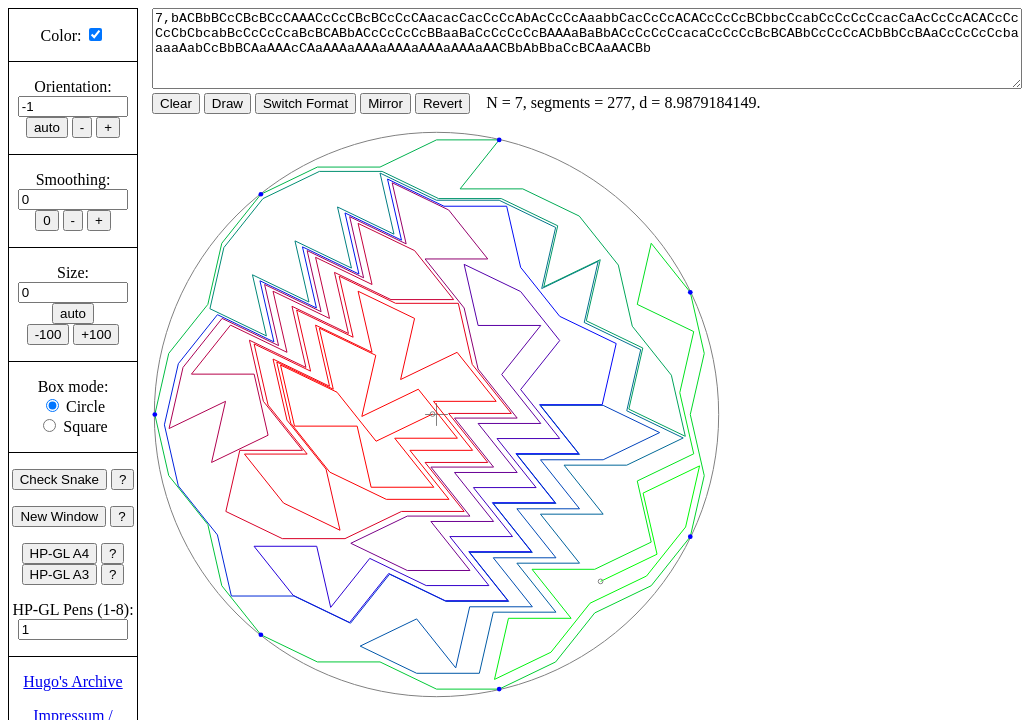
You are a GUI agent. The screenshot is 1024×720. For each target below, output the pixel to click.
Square (85, 426)
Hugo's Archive (72, 681)
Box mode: (73, 386)
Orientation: (72, 86)
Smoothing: (73, 179)
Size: (73, 272)
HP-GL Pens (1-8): (72, 609)
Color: (61, 35)
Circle (85, 406)
